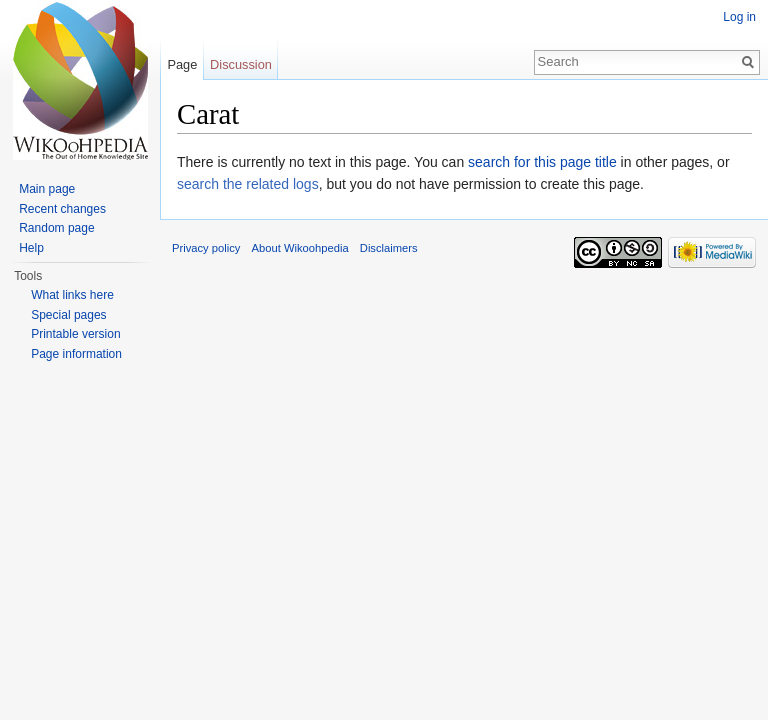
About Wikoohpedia (300, 248)
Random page (56, 228)
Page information (76, 354)
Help (31, 248)
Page (182, 64)
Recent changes (62, 209)
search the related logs (248, 184)
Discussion (241, 64)
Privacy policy (206, 248)
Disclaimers (389, 248)
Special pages (68, 315)
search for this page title (542, 162)
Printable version (75, 334)
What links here (72, 295)
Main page (47, 189)
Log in (739, 17)
